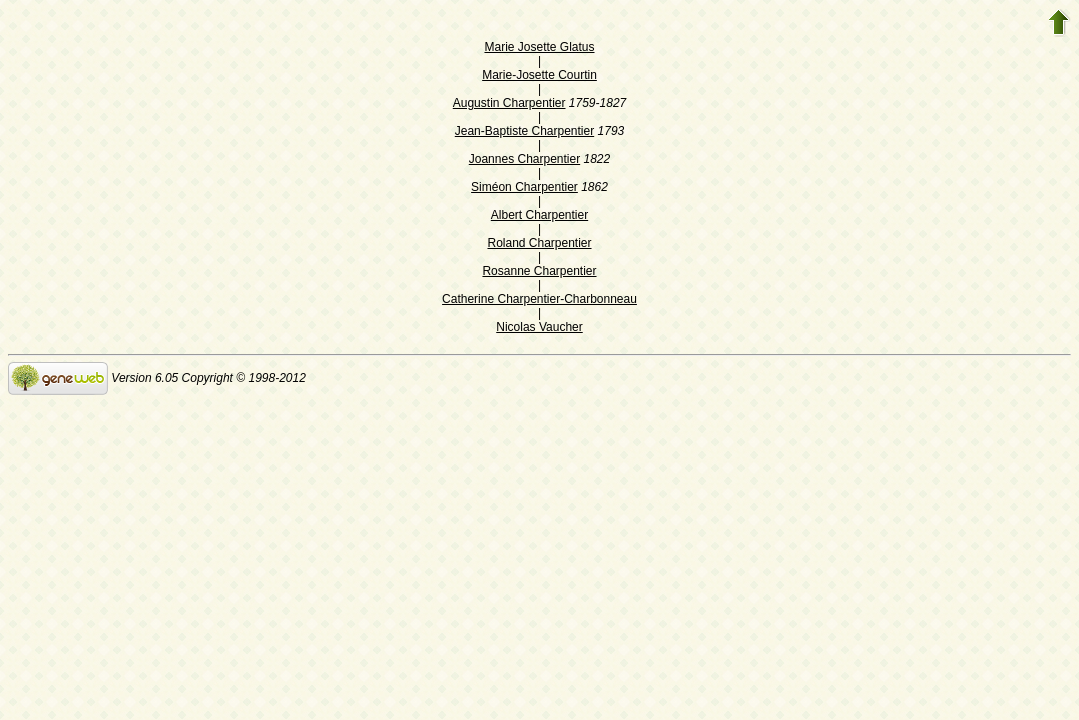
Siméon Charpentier (524, 187)
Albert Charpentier (539, 215)
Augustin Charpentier (509, 103)
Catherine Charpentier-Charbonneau (539, 299)
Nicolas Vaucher (539, 327)
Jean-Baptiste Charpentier (524, 131)
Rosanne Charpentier (539, 271)
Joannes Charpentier (524, 159)
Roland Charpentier (539, 243)
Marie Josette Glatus (539, 47)
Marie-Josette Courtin (539, 75)
